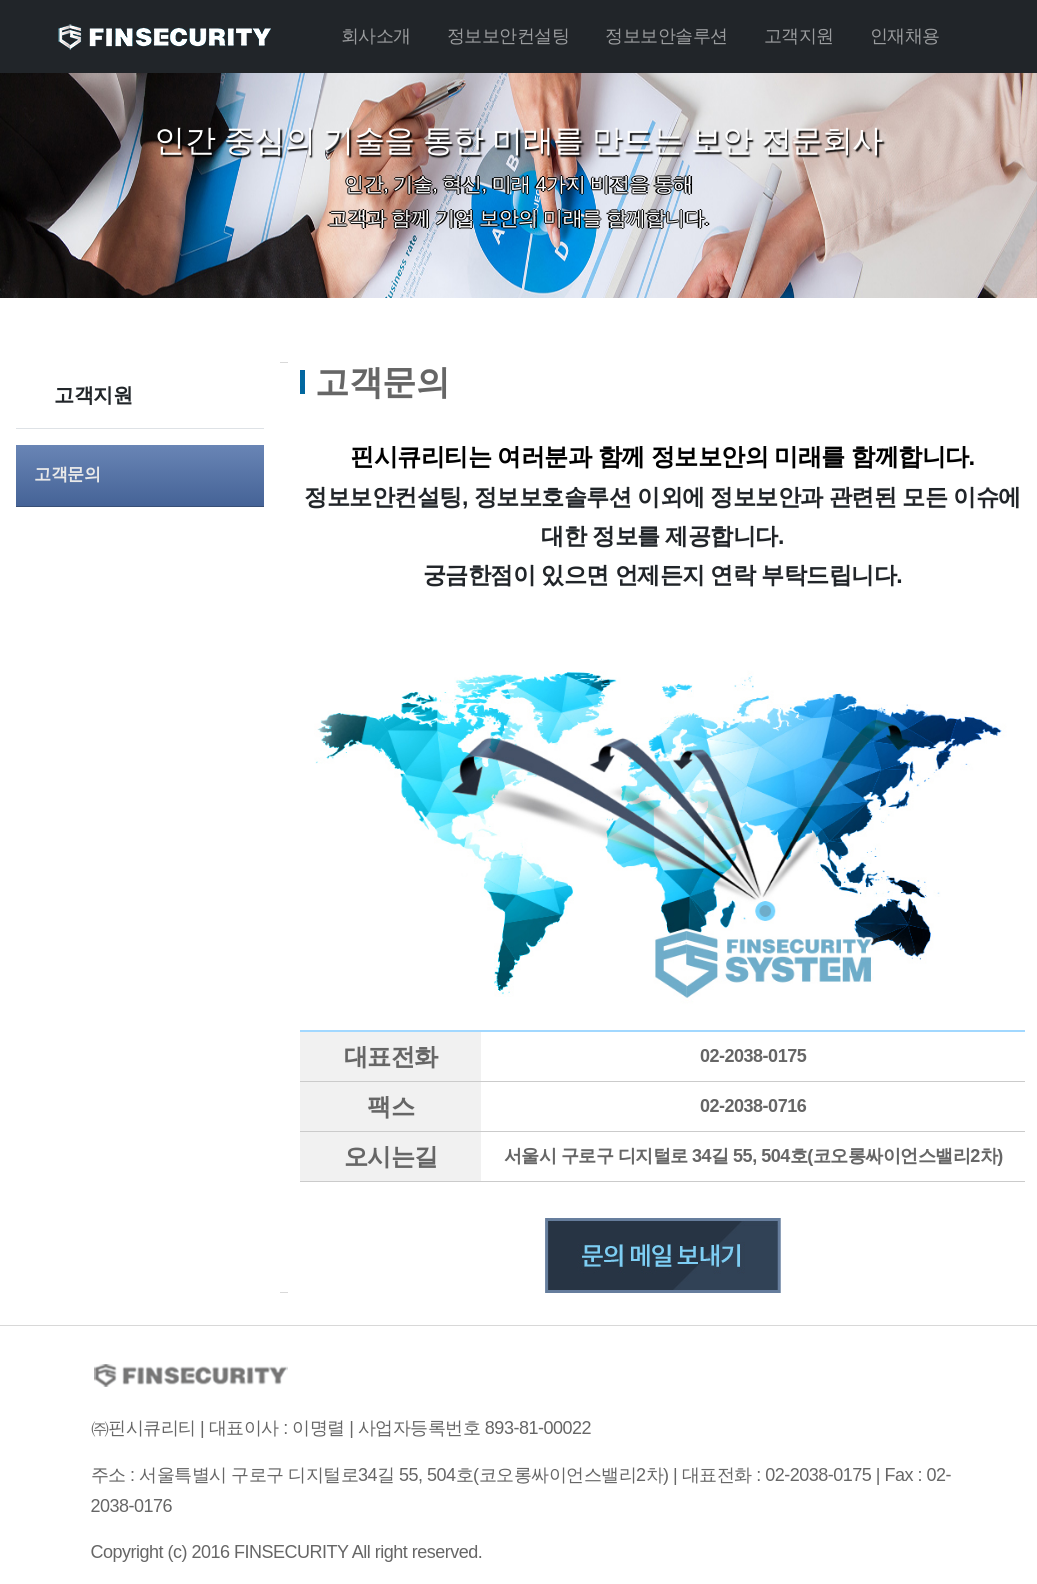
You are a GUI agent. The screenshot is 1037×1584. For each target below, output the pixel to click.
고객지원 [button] (799, 36)
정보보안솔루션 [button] (666, 36)
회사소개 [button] (376, 36)
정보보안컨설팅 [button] (508, 36)
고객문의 (67, 474)
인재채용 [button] (905, 36)
